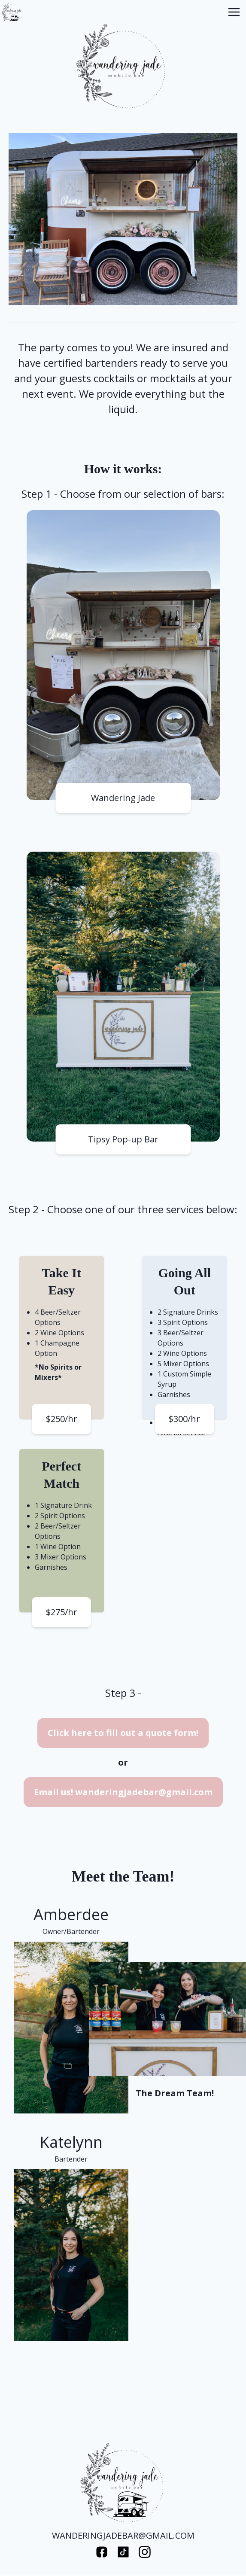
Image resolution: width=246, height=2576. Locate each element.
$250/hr (61, 1419)
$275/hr (61, 1612)
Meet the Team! (123, 1876)
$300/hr (184, 1419)
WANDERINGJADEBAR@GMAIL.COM (123, 2535)
